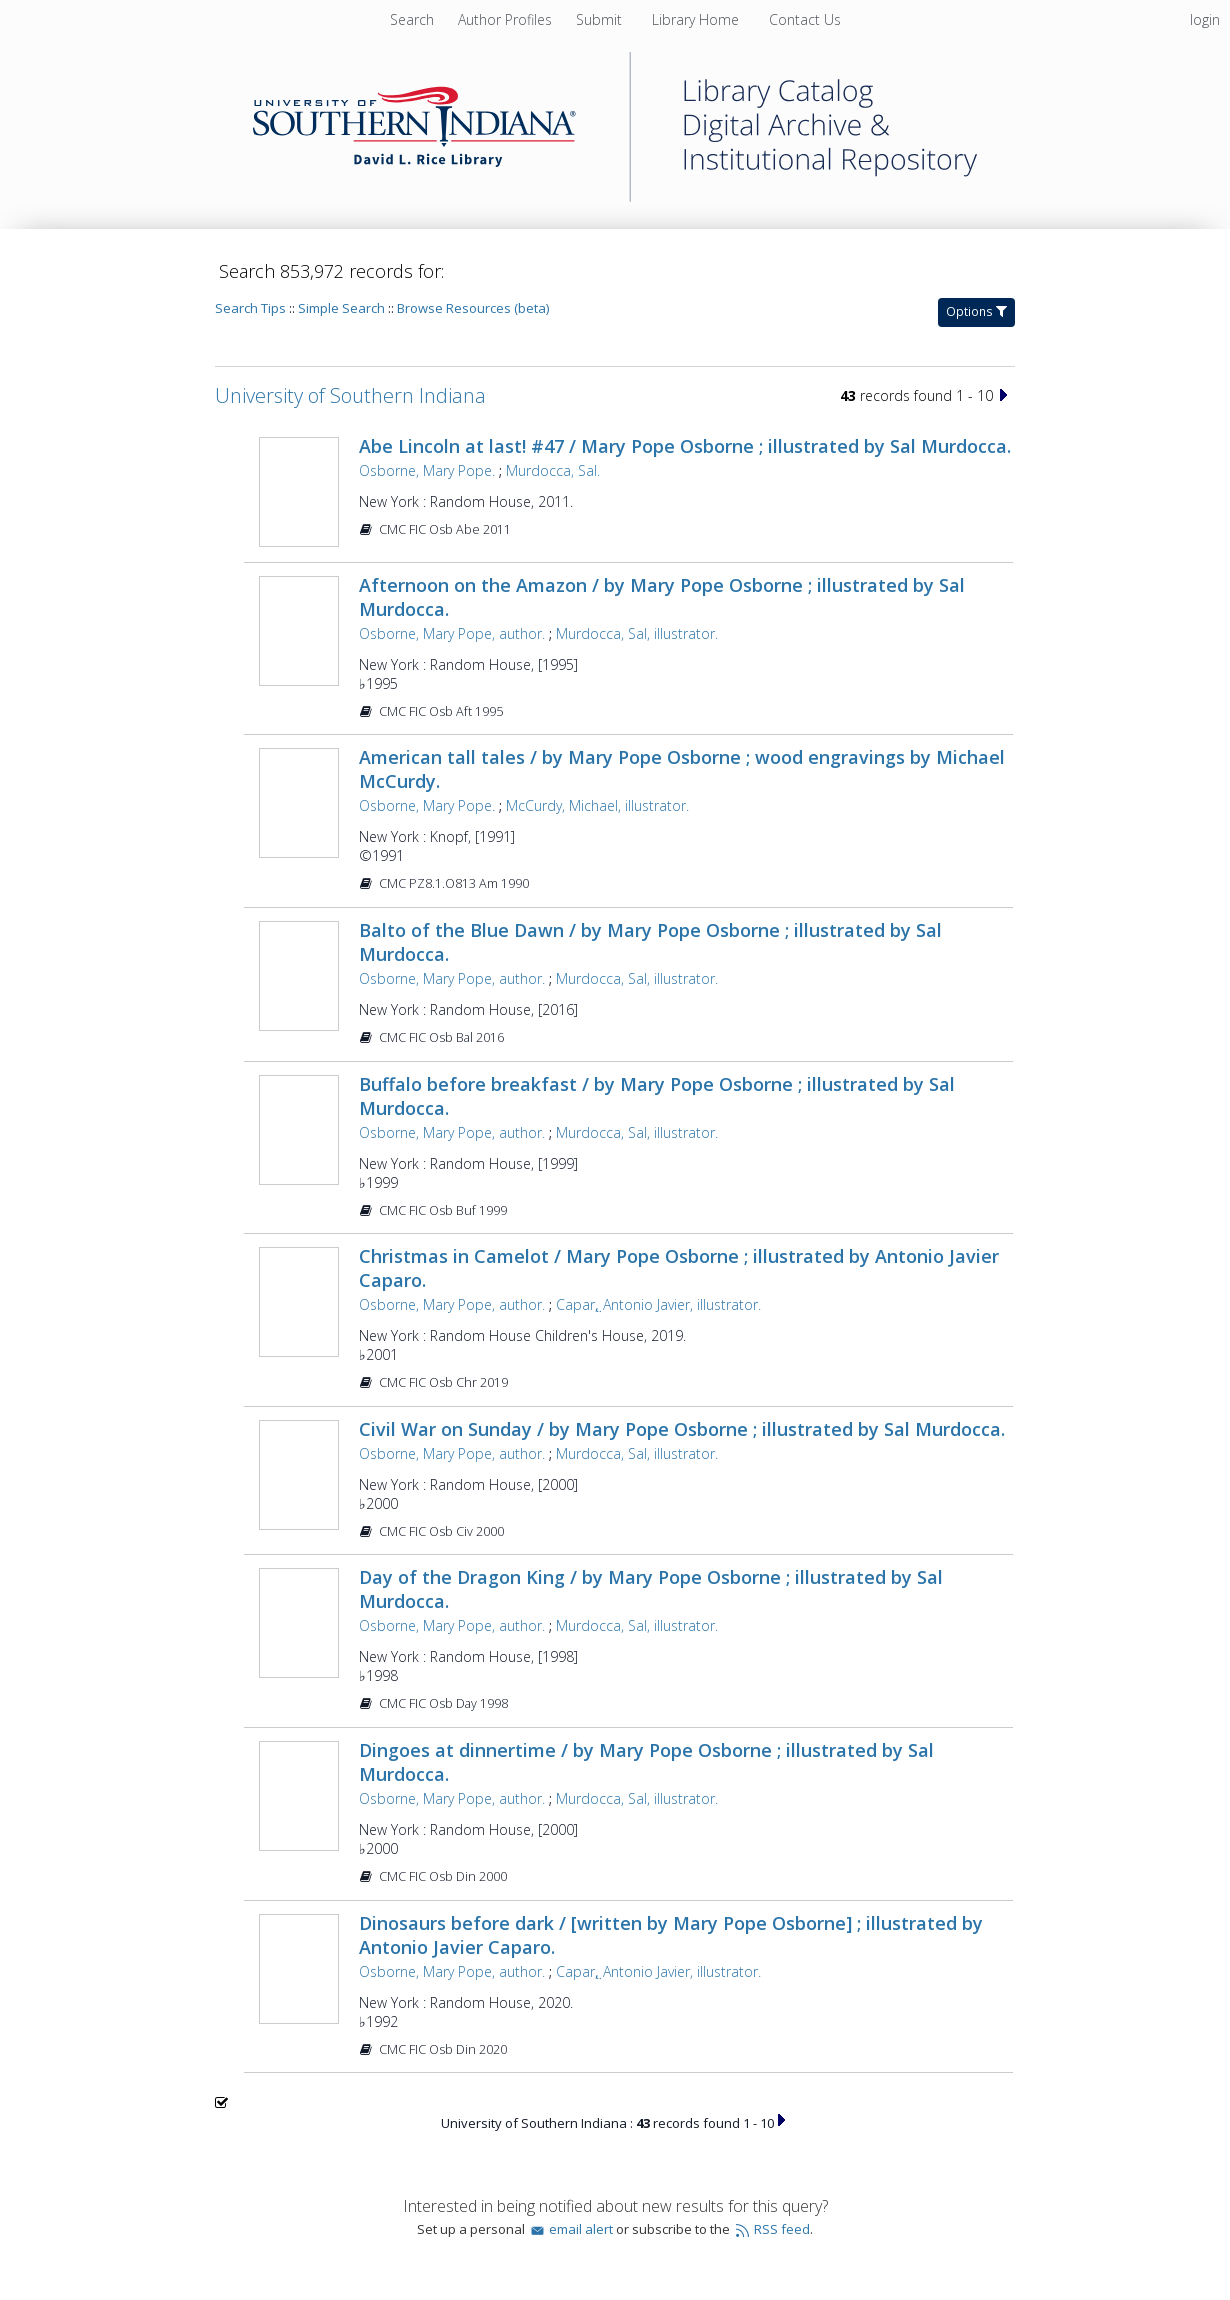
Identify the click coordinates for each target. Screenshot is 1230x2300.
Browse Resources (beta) (473, 308)
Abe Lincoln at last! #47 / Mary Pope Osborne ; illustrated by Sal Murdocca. (685, 446)
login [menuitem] (1205, 19)
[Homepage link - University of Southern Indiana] (615, 196)
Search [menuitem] (412, 19)
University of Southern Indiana (350, 395)
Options (976, 311)
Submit (601, 19)
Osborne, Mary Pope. (427, 470)
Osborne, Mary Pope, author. (452, 633)
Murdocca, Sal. (553, 470)
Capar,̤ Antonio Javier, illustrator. (658, 1304)
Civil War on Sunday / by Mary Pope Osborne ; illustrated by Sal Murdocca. (682, 1429)
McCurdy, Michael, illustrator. (597, 805)
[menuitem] (507, 19)
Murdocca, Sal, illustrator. (637, 633)
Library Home (697, 19)
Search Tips (250, 308)
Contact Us (805, 19)
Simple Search (341, 308)
